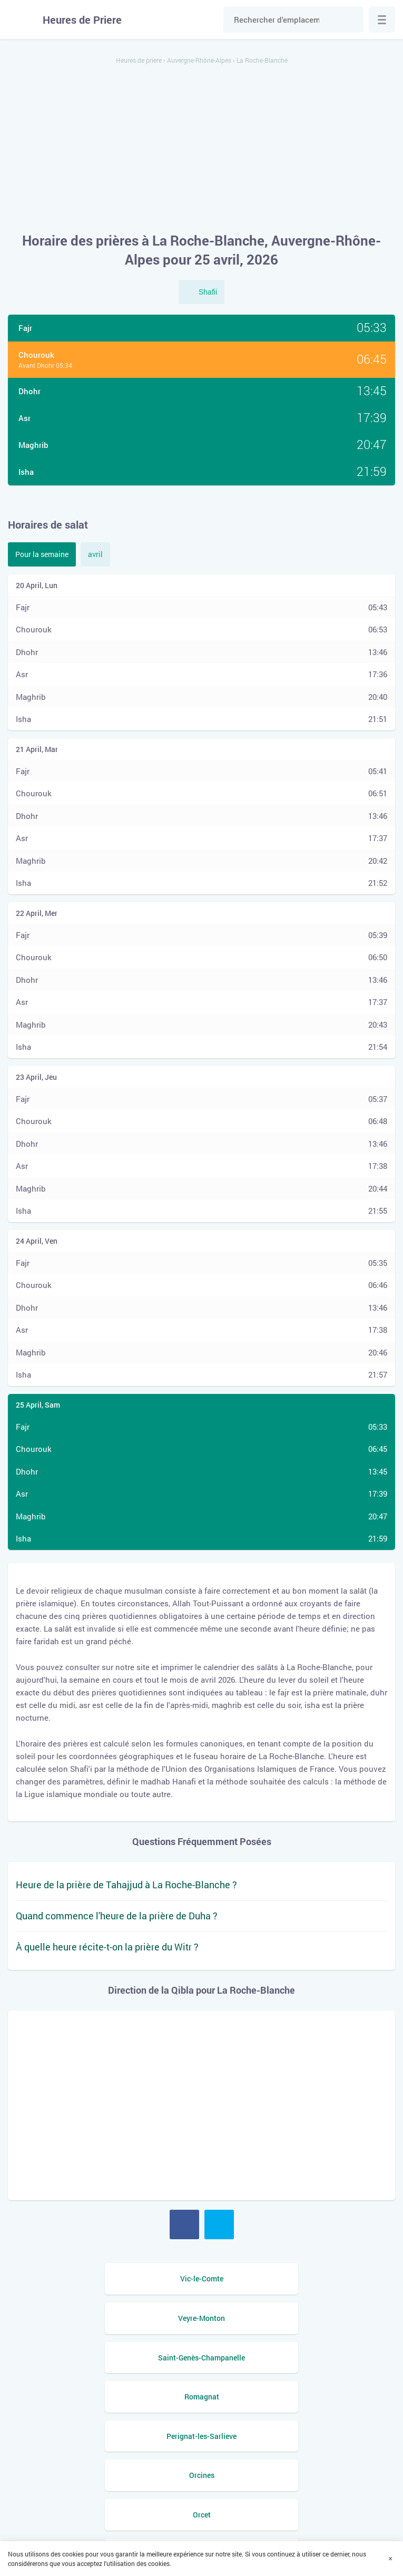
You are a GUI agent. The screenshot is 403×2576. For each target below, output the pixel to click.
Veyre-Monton (301, 2278)
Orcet (102, 2397)
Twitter (219, 2224)
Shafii (208, 292)
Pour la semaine (41, 554)
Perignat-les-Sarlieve (102, 2358)
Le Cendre (101, 2475)
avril (95, 554)
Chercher (350, 19)
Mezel (301, 2436)
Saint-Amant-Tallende (301, 2475)
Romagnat (301, 2318)
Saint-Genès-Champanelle (101, 2318)
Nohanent (301, 2397)
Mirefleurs (102, 2436)
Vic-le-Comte (101, 2278)
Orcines (301, 2358)
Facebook (184, 2224)
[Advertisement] (201, 149)
